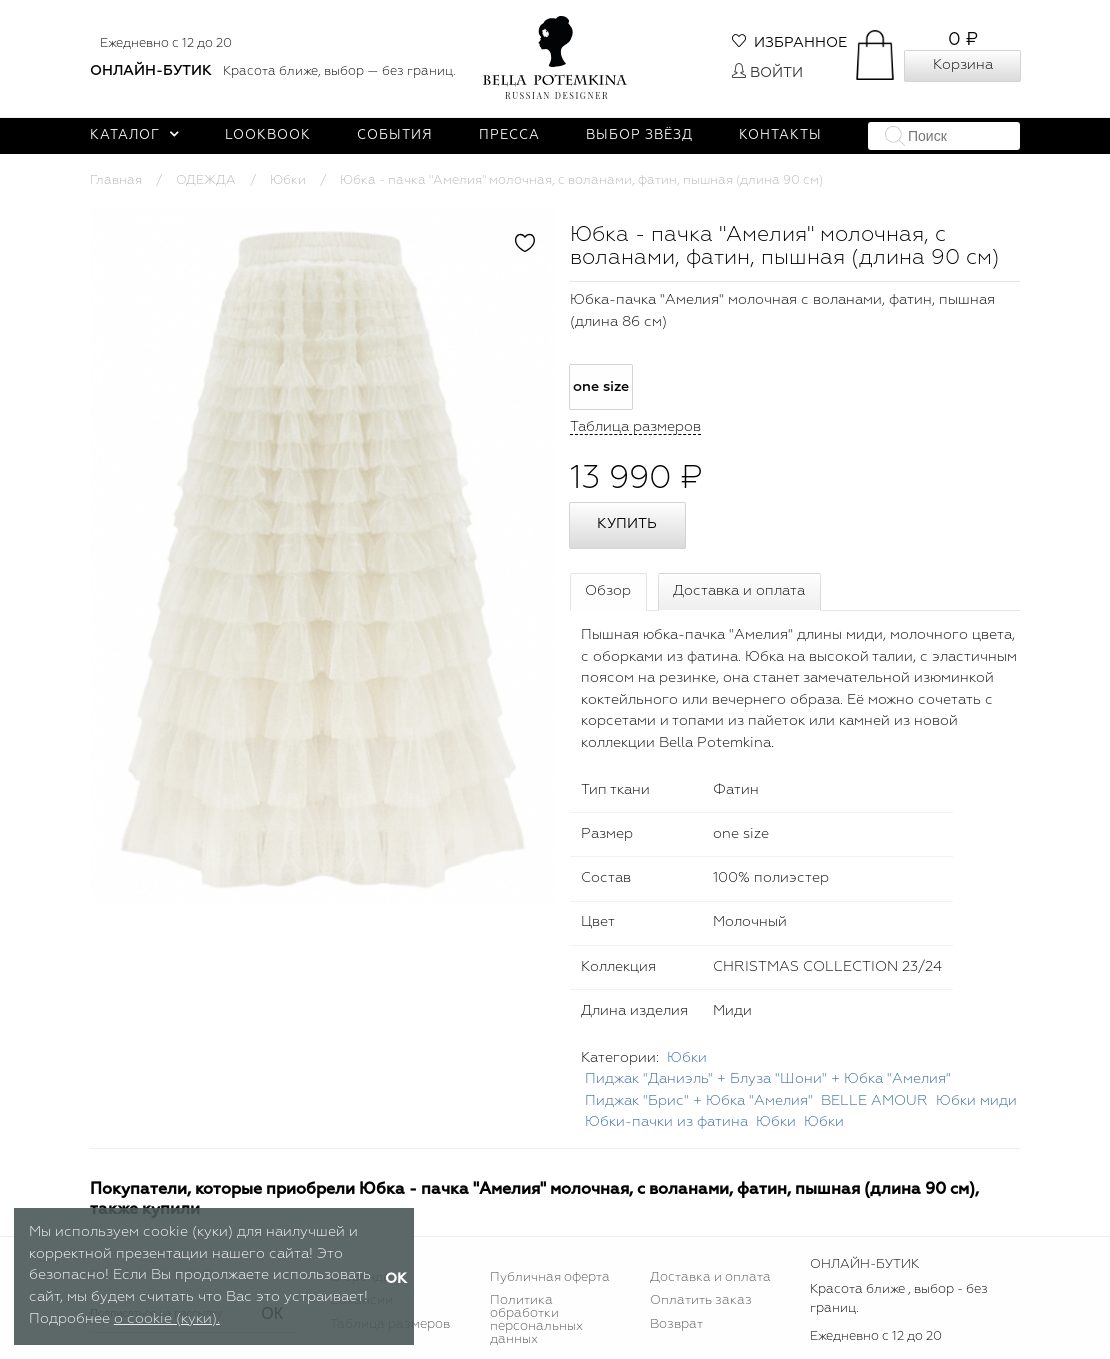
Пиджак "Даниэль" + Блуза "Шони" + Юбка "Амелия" (768, 1079)
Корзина (963, 65)
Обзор (608, 591)
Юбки (288, 180)
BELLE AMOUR (874, 1101)
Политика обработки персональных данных (536, 1320)
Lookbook (268, 135)
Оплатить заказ (701, 1300)
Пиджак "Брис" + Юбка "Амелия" (699, 1101)
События (395, 135)
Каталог (134, 135)
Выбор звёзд (639, 135)
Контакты (780, 135)
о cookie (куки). (167, 1319)
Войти (767, 73)
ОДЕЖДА (206, 180)
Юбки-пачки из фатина (666, 1122)
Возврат (676, 1324)
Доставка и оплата (739, 591)
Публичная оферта (550, 1277)
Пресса (509, 135)
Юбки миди (976, 1101)
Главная (116, 180)
